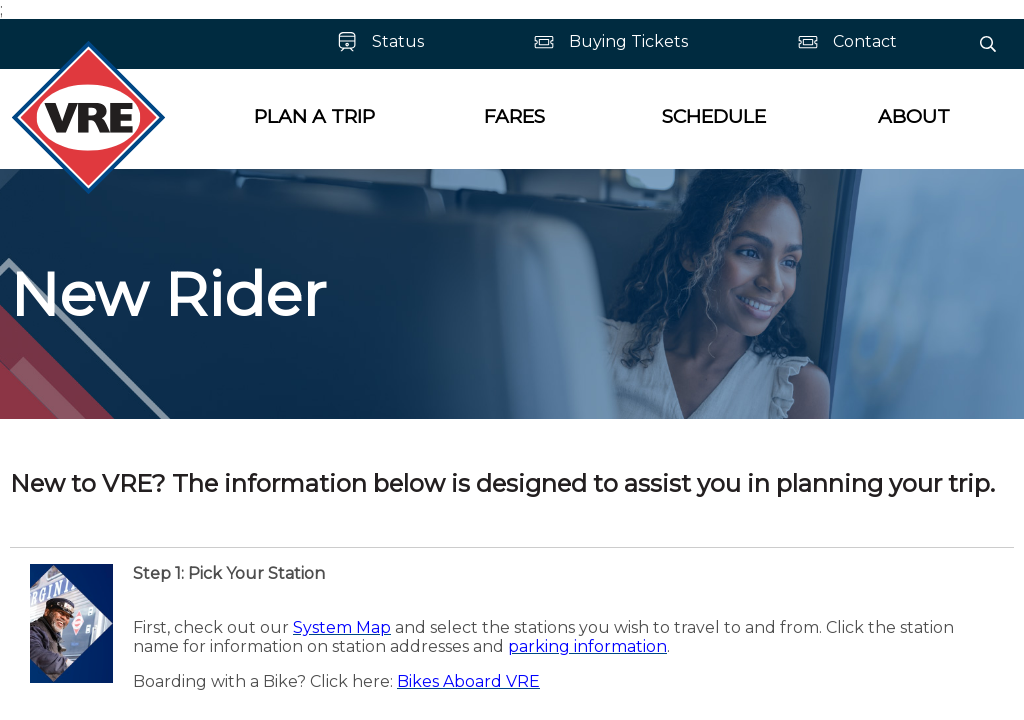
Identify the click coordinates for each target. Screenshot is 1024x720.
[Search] (988, 44)
